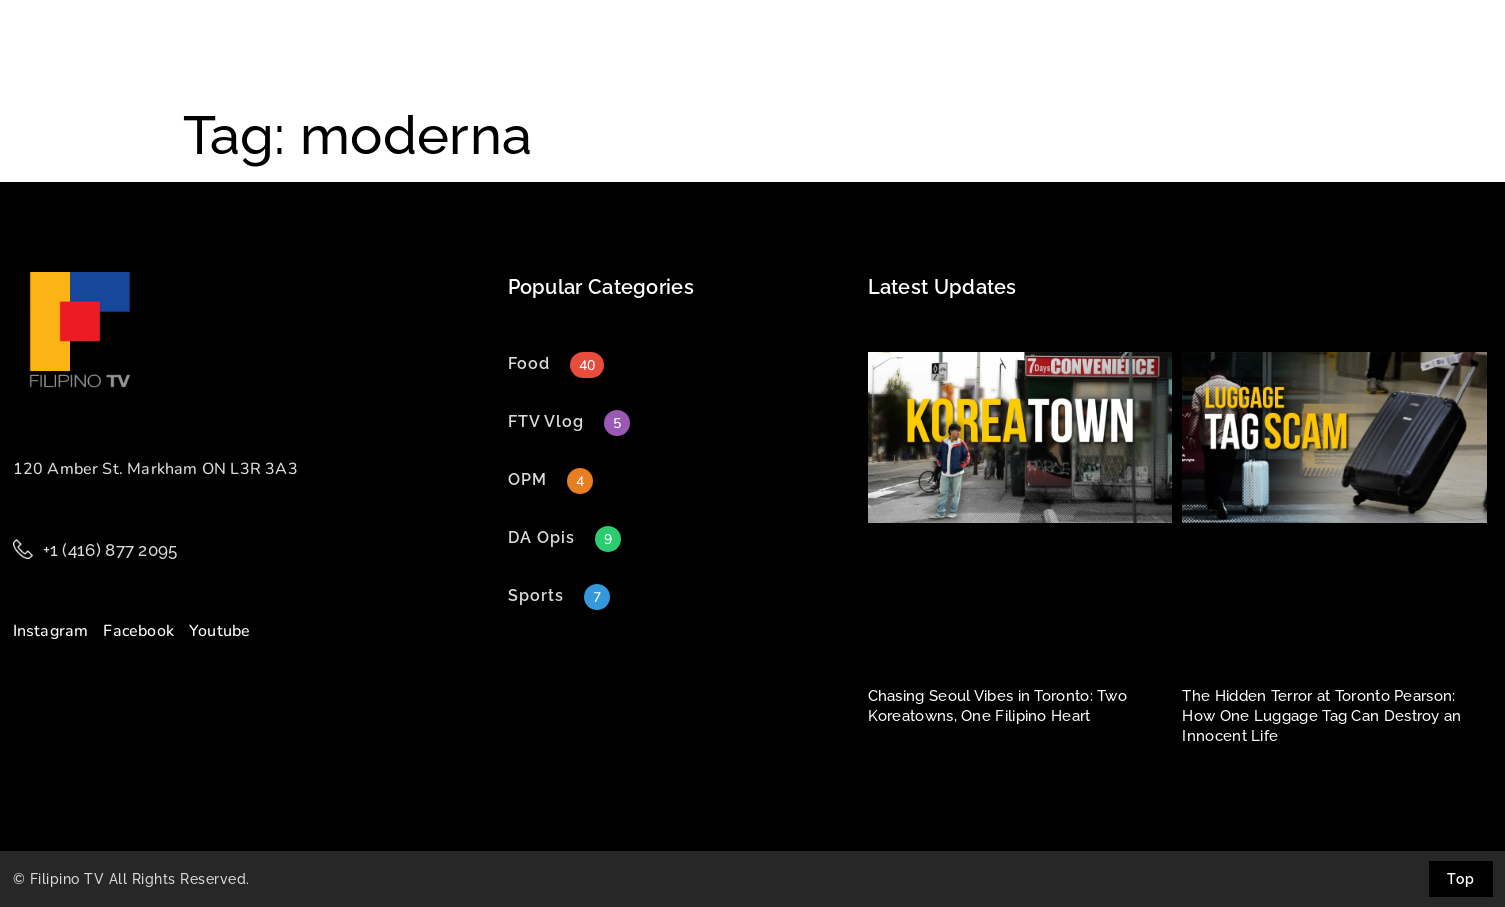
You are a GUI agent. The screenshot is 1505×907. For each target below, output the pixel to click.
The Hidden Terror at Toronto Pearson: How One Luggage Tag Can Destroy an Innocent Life (1321, 716)
